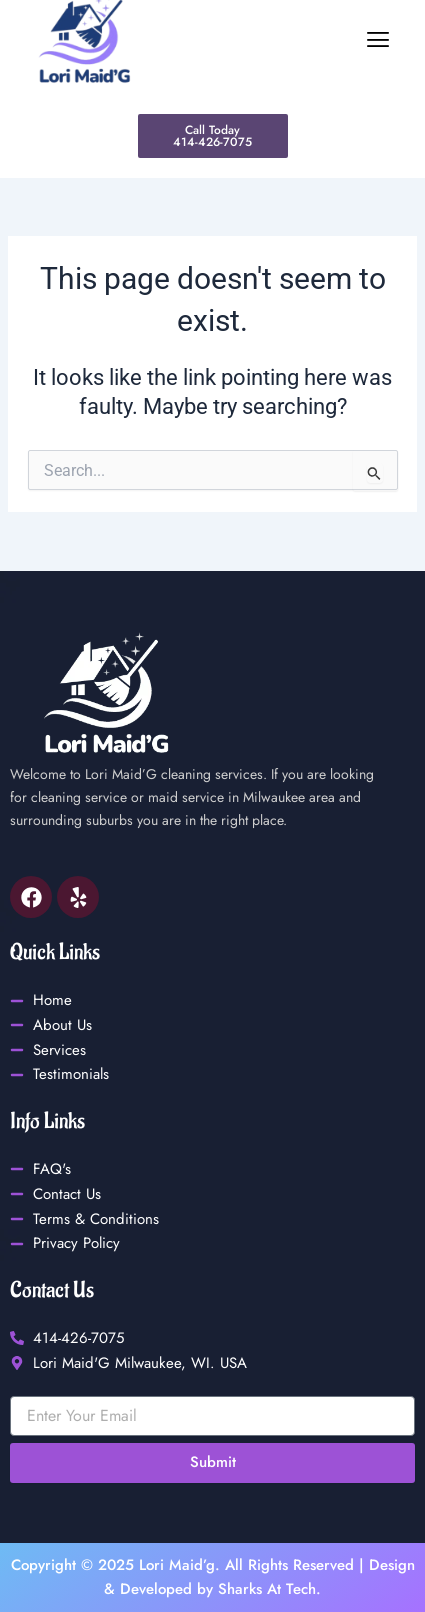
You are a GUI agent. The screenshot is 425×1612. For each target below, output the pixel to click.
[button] (283, 40)
